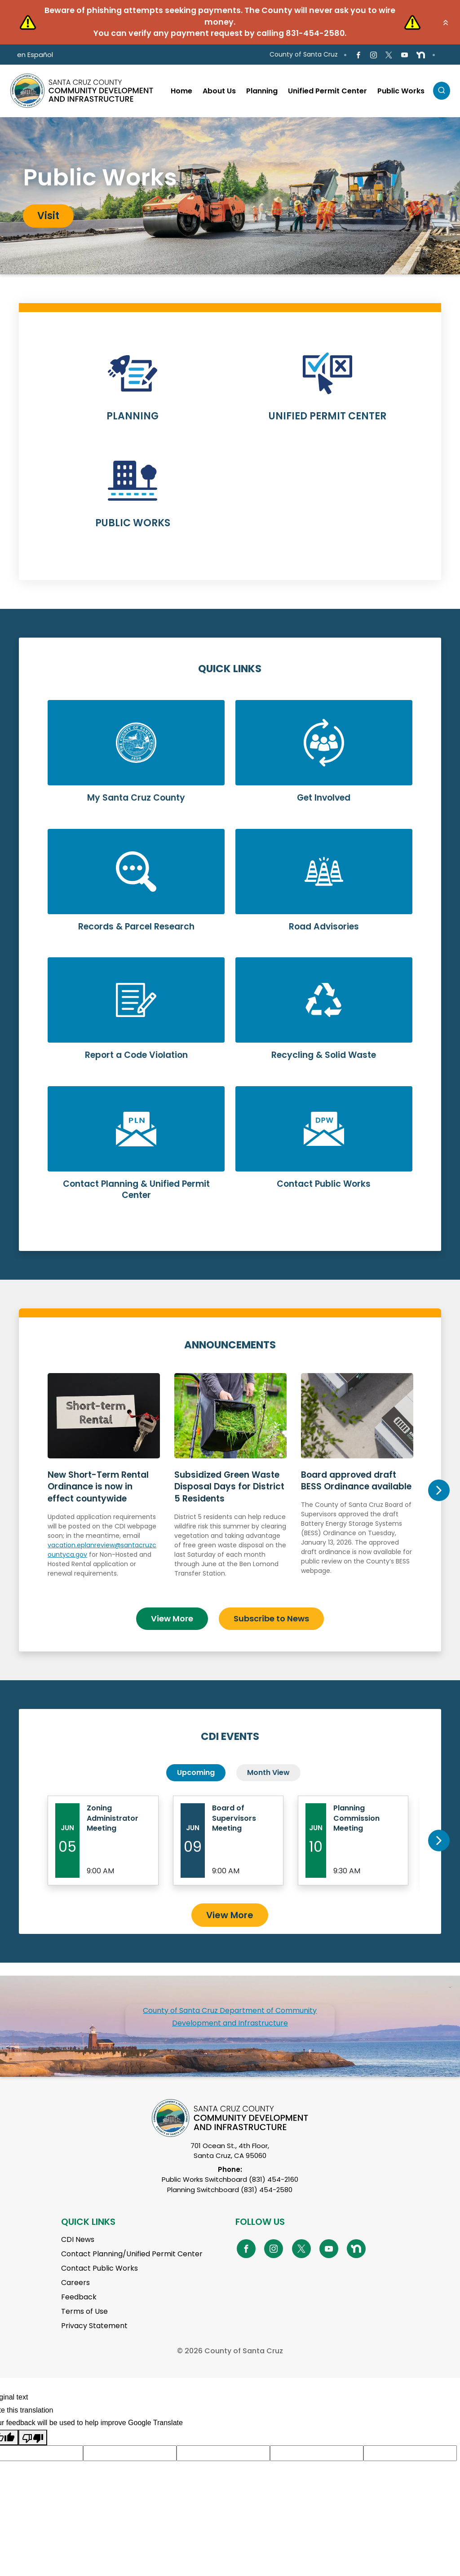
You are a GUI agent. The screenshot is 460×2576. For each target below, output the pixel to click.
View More (172, 1618)
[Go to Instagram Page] (373, 54)
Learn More (132, 392)
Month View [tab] (268, 1772)
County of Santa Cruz (304, 54)
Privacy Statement (94, 2326)
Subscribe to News (271, 1618)
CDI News (77, 2239)
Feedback (79, 2297)
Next (439, 1490)
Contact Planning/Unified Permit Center (132, 2254)
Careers (75, 2282)
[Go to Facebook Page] (358, 54)
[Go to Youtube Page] (404, 54)
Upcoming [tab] (196, 1772)
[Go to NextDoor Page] (420, 54)
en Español (35, 54)
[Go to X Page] (389, 54)
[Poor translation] (32, 2437)
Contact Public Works (99, 2268)
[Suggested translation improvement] (130, 2453)
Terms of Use (84, 2311)
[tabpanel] (230, 195)
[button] (445, 22)
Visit (48, 216)
